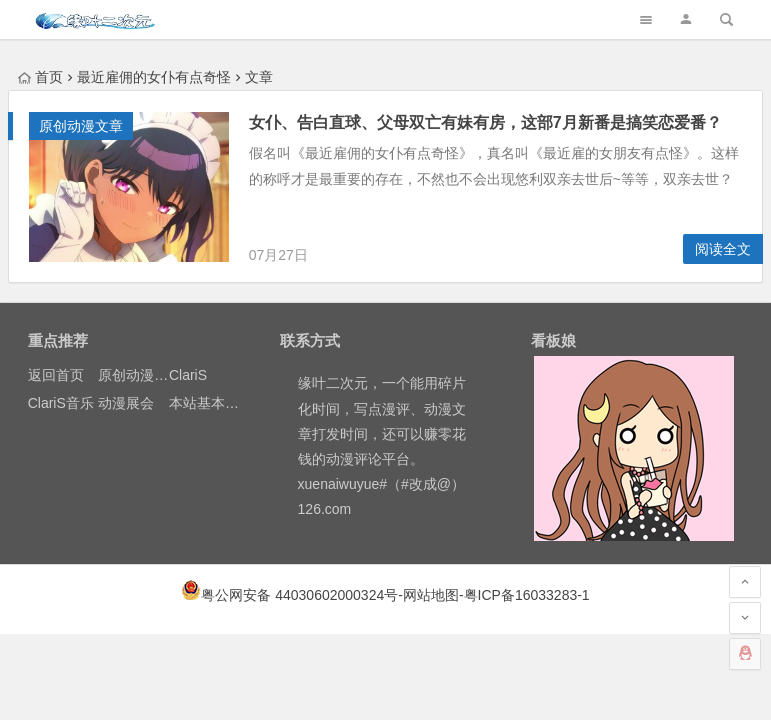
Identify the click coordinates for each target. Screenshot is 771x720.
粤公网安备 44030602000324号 (299, 595)
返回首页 (56, 375)
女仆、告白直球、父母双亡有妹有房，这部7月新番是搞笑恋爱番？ (485, 122)
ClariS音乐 (61, 403)
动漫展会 (126, 403)
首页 (40, 77)
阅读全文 (723, 249)
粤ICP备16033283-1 (527, 595)
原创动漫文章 (81, 126)
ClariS (188, 375)
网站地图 (431, 595)
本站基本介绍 (211, 403)
